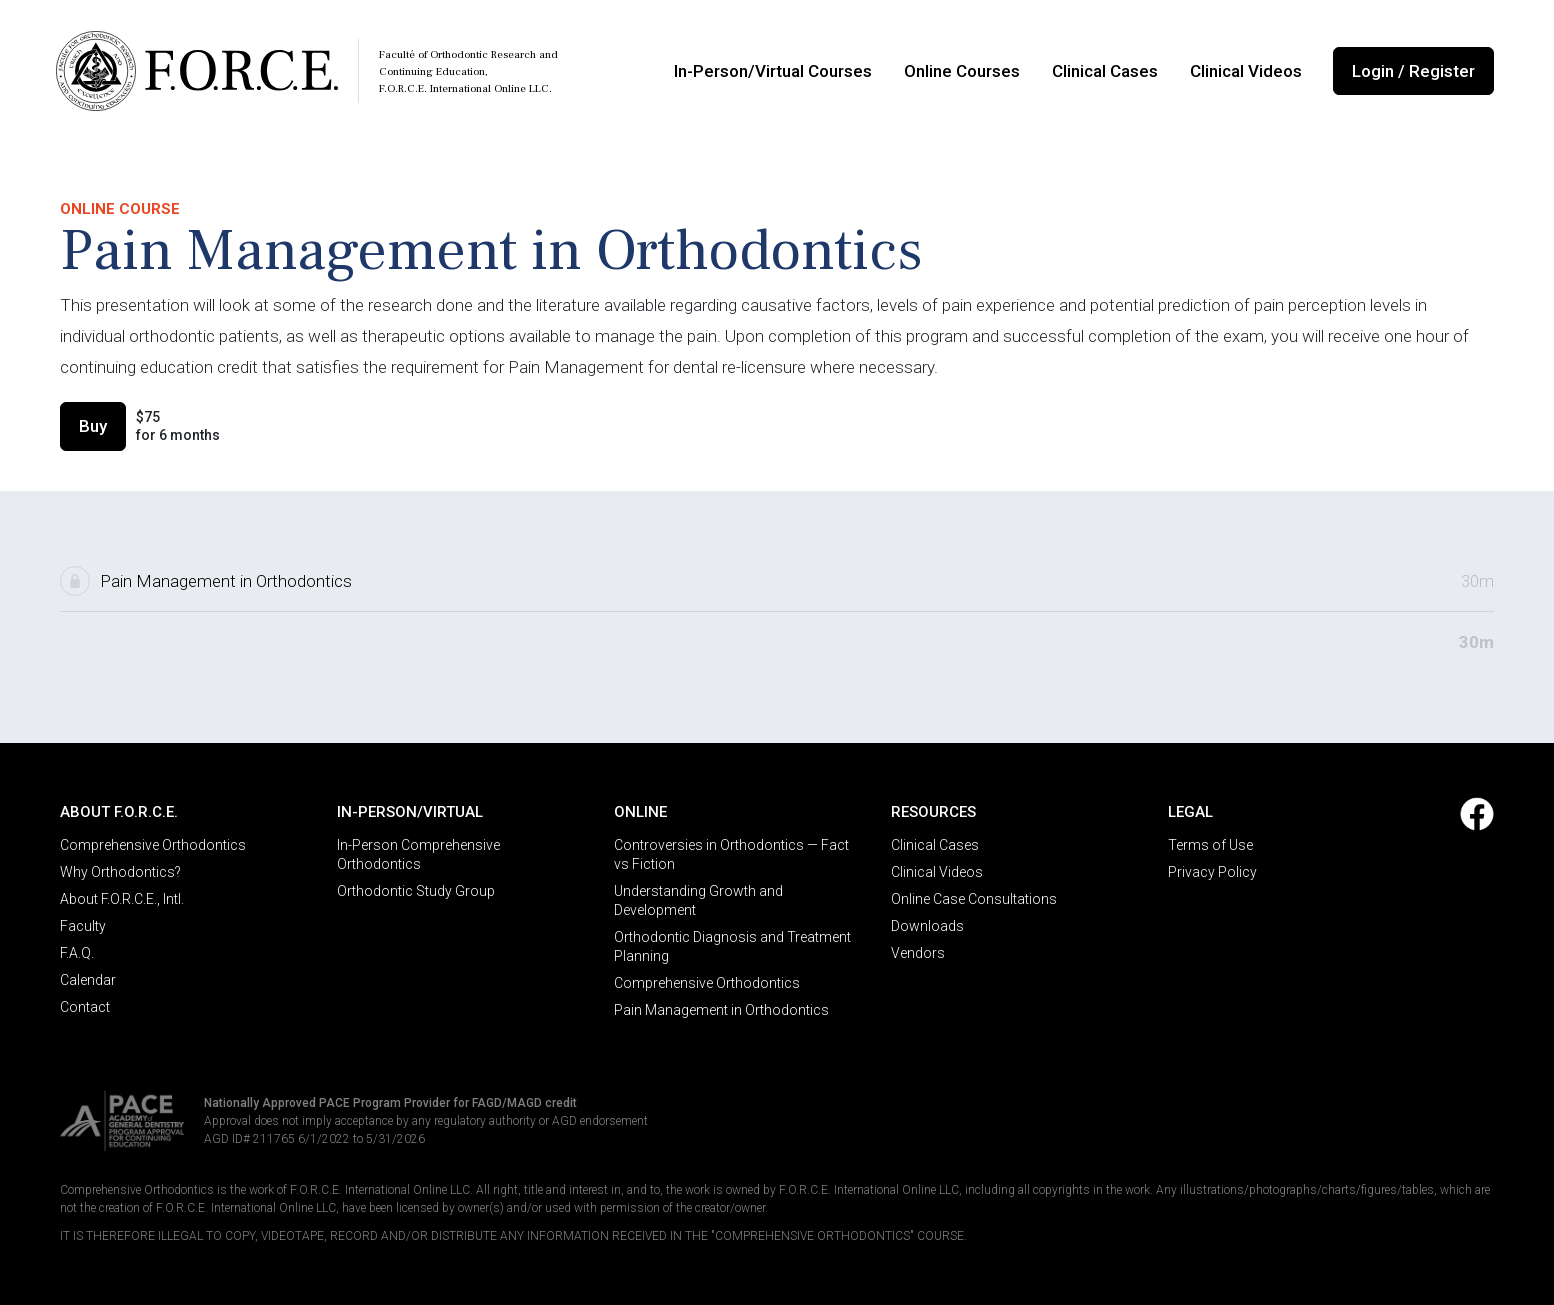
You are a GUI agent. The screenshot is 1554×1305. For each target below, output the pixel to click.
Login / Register (1413, 71)
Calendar (88, 980)
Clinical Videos (1246, 71)
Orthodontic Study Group (416, 891)
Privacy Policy (1212, 872)
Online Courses (962, 71)
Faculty (83, 926)
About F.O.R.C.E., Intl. (122, 899)
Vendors (918, 953)
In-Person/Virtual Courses (773, 71)
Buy (93, 426)
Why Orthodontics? (120, 872)
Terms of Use (1210, 845)
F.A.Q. (77, 953)
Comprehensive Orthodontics (153, 845)
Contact (85, 1007)
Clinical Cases (1105, 71)
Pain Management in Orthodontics (721, 1010)
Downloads (927, 926)
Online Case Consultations (974, 899)
